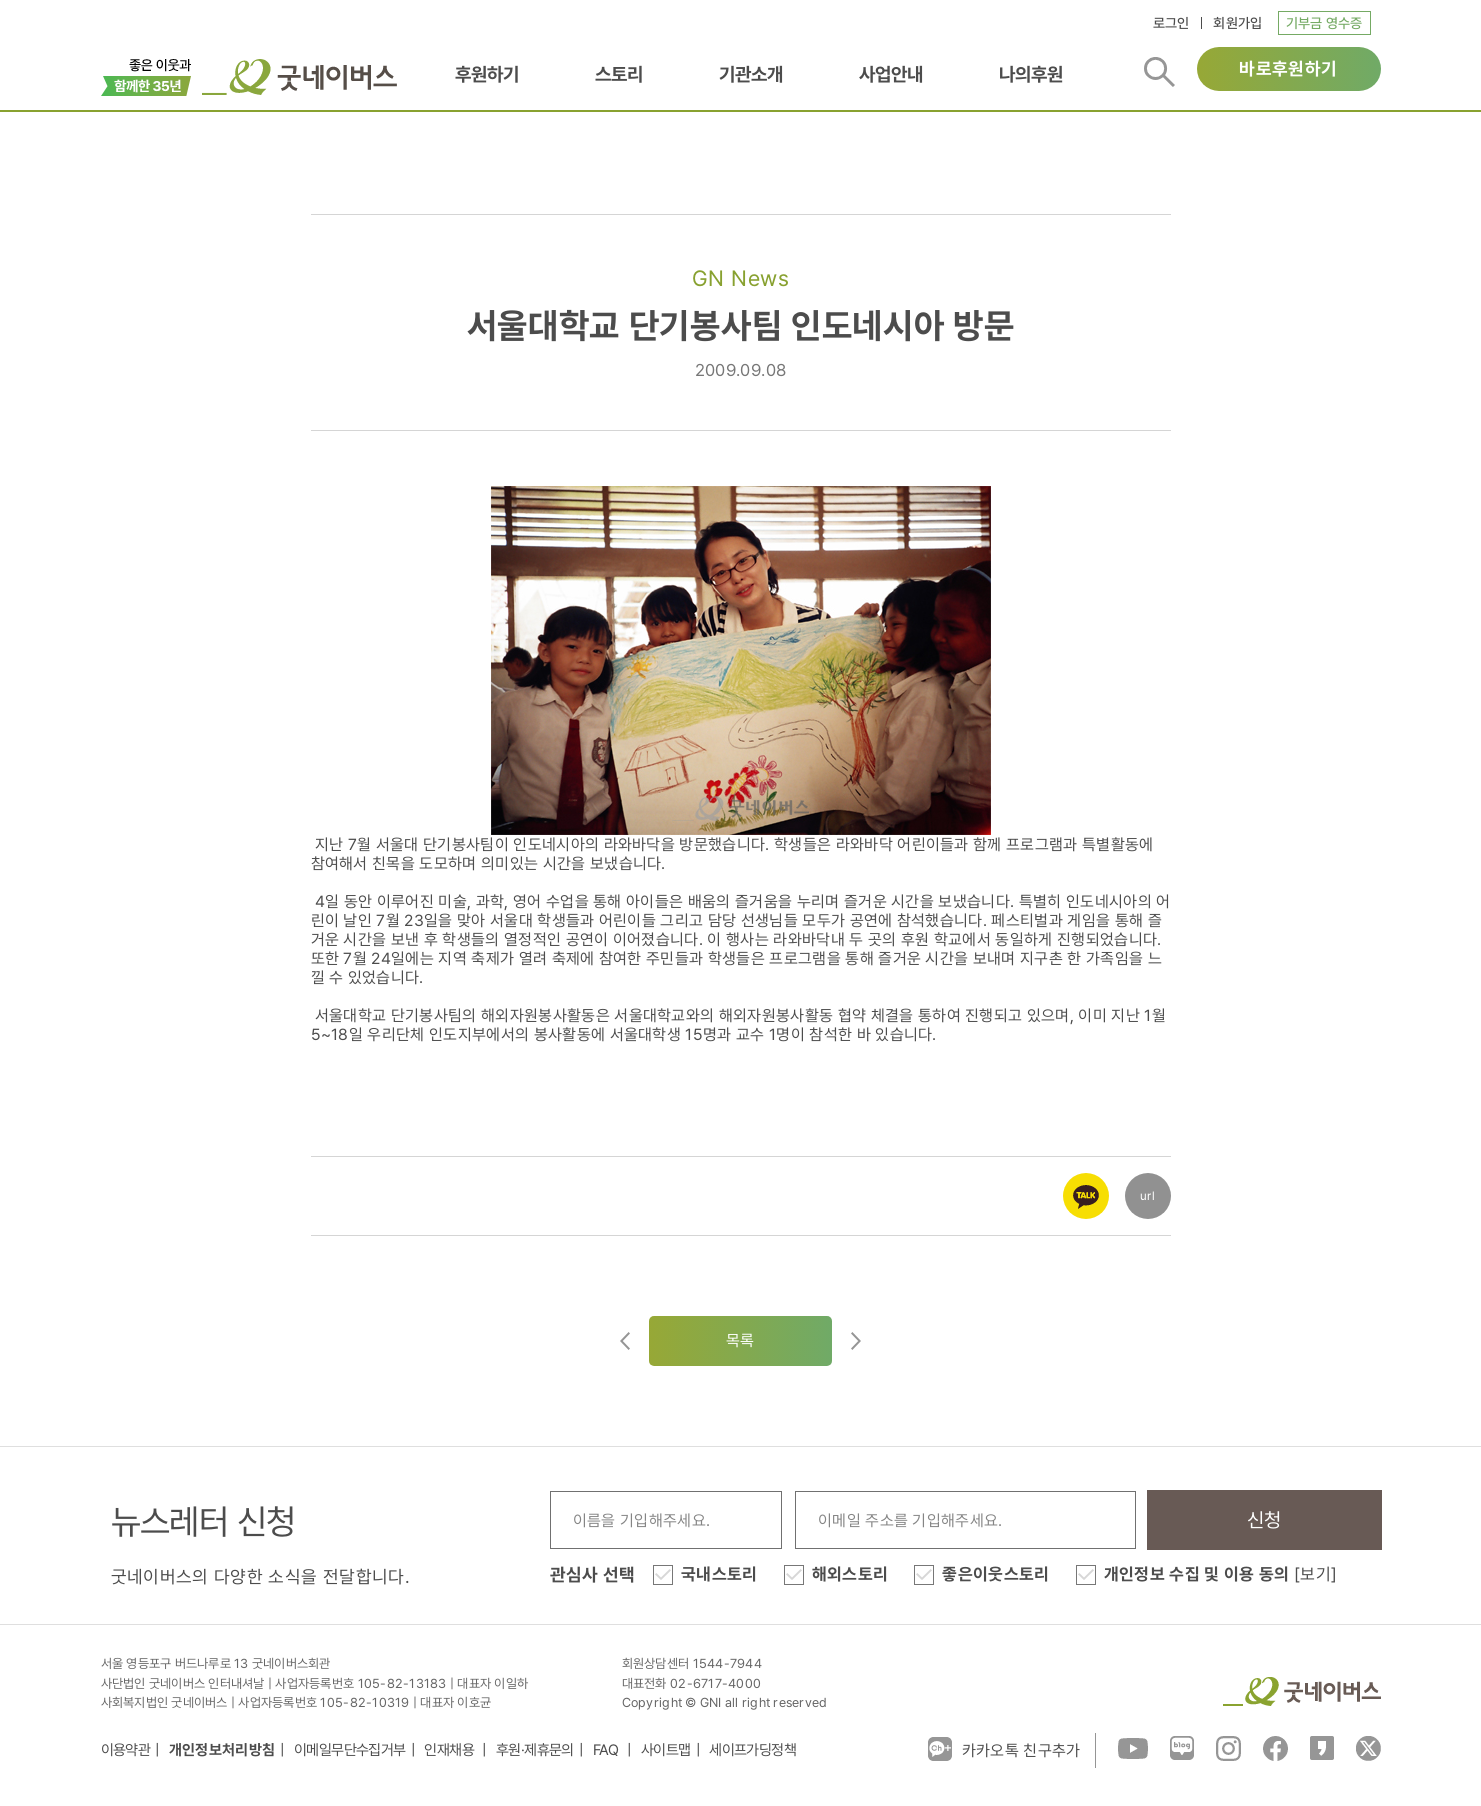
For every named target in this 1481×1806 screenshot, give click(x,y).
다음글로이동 (856, 1341)
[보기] (1315, 1574)
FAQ (608, 1750)
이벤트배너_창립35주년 (146, 75)
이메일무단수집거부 (350, 1750)
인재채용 (450, 1750)
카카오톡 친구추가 (1004, 1749)
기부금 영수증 (1324, 23)
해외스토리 (850, 1574)
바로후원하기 (1288, 68)
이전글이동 (625, 1341)
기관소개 (751, 74)
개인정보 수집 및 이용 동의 (1221, 1574)
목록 (740, 1340)
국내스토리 (719, 1574)
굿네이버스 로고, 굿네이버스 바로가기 (299, 77)
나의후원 (1031, 74)
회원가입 (1237, 23)
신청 (1264, 1520)
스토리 (619, 74)
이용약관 (126, 1750)
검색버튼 (1159, 72)
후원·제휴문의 (535, 1750)
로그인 (1171, 23)
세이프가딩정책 (752, 1750)
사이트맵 (666, 1750)
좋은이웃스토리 (995, 1574)
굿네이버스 (1302, 1691)
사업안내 (891, 74)
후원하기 (487, 74)
